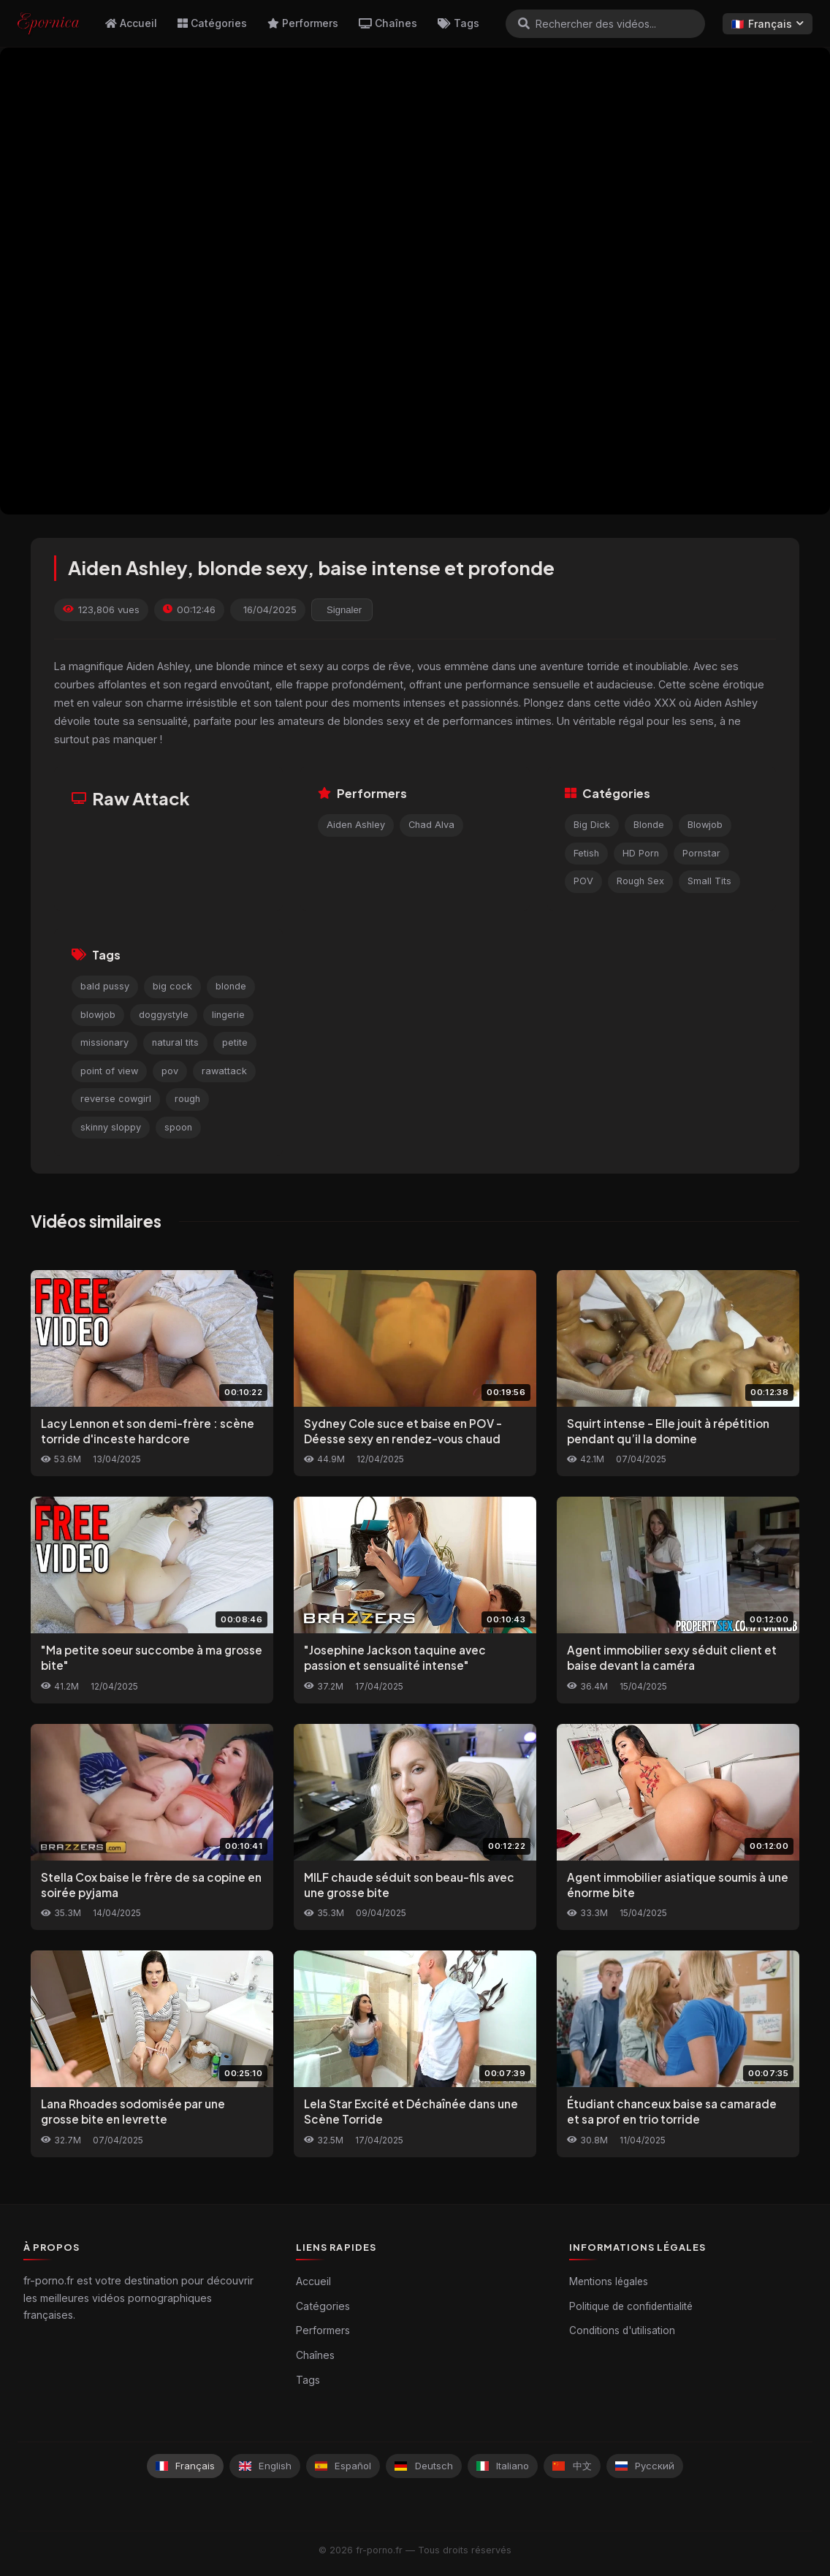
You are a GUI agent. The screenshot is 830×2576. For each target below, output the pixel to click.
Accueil (131, 23)
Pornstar (701, 853)
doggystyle (164, 1014)
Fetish (586, 853)
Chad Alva (431, 824)
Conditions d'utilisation (622, 2330)
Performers (302, 23)
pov (169, 1070)
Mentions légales (608, 2281)
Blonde (648, 824)
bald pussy (104, 986)
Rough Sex (640, 880)
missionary (104, 1042)
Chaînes (388, 23)
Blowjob (705, 824)
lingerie (228, 1014)
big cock (172, 986)
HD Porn (640, 853)
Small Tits (709, 880)
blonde (231, 986)
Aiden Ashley (356, 824)
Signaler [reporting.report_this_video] (344, 609)
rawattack (224, 1070)
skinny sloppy (110, 1127)
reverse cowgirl (115, 1098)
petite (235, 1042)
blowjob (97, 1014)
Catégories (212, 23)
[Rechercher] (524, 23)
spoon (178, 1127)
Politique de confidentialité (631, 2306)
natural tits (175, 1042)
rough (187, 1098)
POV (583, 880)
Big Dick (592, 824)
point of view (109, 1070)
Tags (458, 23)
